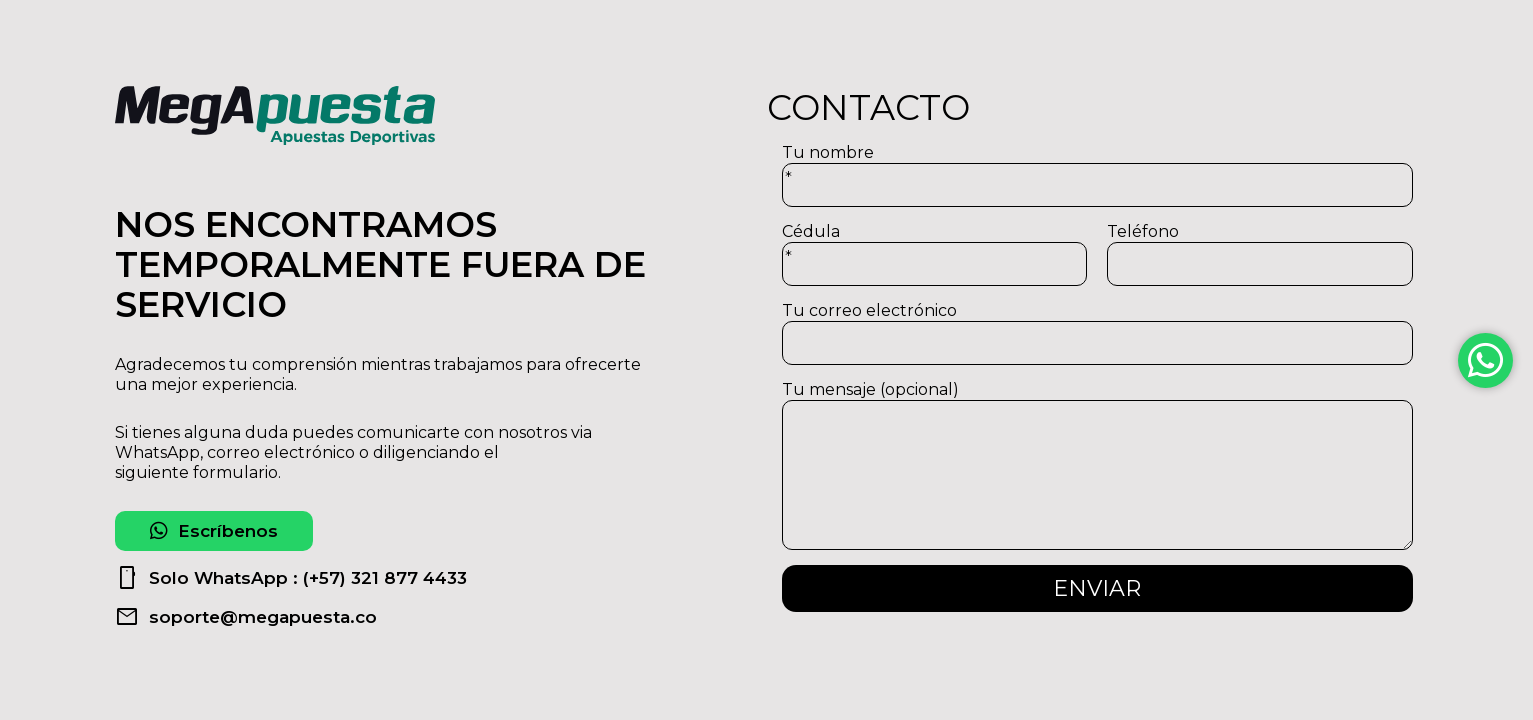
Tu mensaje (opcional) (1098, 465)
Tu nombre (1098, 175)
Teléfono (1260, 254)
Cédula (935, 254)
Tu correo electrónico (1098, 333)
